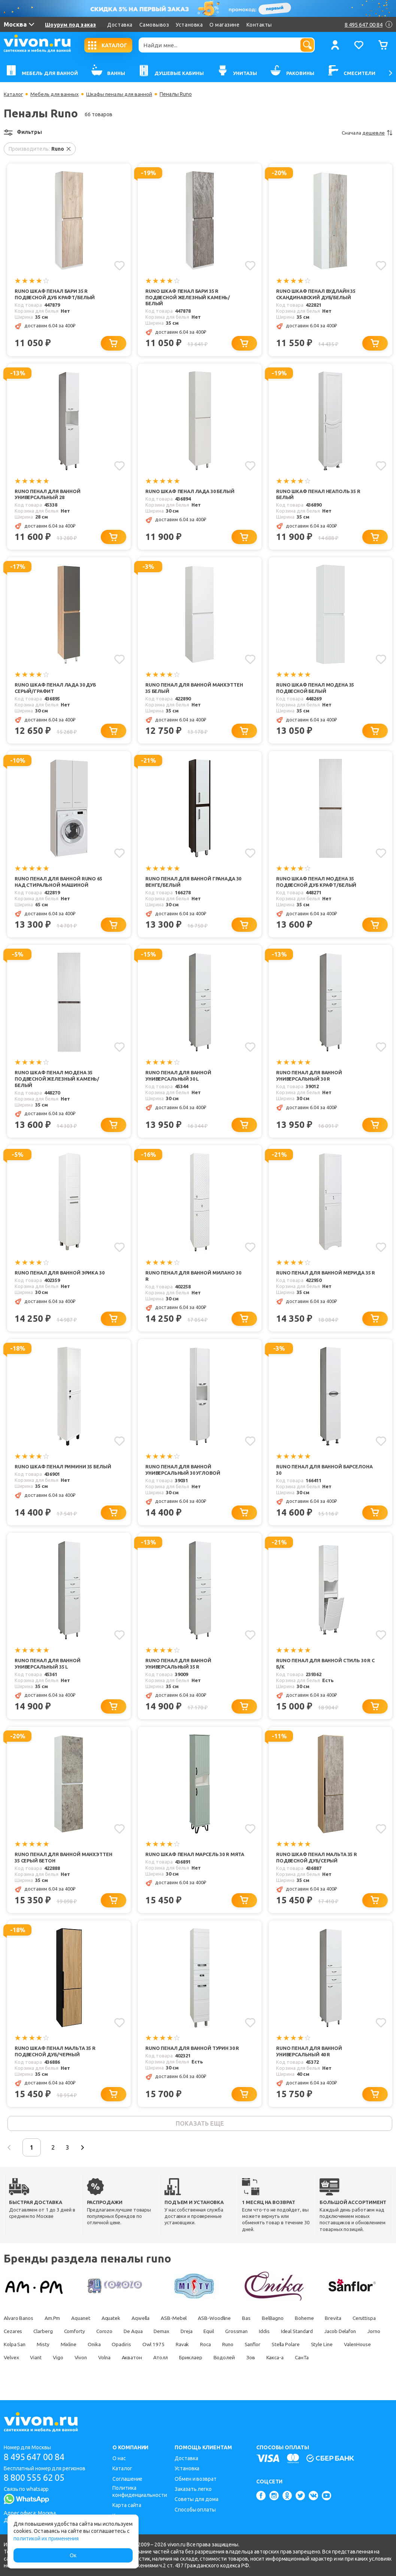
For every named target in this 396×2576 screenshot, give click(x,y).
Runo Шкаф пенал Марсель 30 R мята (187, 1861)
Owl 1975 (229, 2349)
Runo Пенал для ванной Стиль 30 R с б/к (324, 1666)
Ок (73, 2555)
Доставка (119, 25)
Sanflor (333, 2349)
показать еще (200, 2127)
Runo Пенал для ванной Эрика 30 (60, 1275)
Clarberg (81, 2336)
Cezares (49, 2336)
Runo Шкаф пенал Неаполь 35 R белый (318, 495)
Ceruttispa (16, 2336)
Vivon (199, 2362)
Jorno (56, 2349)
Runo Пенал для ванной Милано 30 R (193, 1278)
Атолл (283, 2362)
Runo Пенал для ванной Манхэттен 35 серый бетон (64, 1861)
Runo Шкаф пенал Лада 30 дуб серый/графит (56, 689)
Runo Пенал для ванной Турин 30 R (192, 2051)
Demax (205, 2336)
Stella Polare (18, 2362)
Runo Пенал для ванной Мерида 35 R (324, 1278)
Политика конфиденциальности (139, 2491)
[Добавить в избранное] (119, 265)
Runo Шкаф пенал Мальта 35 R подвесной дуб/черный (55, 2055)
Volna (224, 2362)
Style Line (56, 2362)
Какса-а (33, 2375)
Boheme (315, 2323)
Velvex (127, 2362)
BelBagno (283, 2323)
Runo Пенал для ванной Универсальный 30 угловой (183, 1472)
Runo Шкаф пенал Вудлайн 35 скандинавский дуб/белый (316, 294)
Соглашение (127, 2479)
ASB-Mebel (180, 2323)
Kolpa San (85, 2349)
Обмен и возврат (196, 2479)
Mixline (141, 2349)
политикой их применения (46, 2539)
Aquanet (83, 2323)
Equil (254, 2336)
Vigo (176, 2362)
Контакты (259, 25)
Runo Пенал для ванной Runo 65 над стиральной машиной (59, 883)
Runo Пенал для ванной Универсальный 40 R (309, 2055)
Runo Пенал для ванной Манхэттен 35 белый (194, 689)
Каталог (14, 94)
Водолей (349, 2362)
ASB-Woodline (222, 2323)
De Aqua (175, 2336)
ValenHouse (93, 2362)
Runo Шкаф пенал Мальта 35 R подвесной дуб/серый (317, 1861)
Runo (307, 2349)
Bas (255, 2323)
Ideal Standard (346, 2336)
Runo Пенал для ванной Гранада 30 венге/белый (193, 883)
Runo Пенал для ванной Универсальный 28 (48, 495)
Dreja (231, 2336)
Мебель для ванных (56, 94)
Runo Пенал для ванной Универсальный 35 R (178, 1666)
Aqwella (145, 2323)
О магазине (224, 25)
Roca (284, 2349)
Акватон (253, 2362)
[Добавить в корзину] (114, 343)
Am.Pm (54, 2323)
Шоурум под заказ (70, 25)
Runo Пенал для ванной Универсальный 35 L (48, 1666)
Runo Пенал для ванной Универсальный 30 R (309, 1077)
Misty (115, 2349)
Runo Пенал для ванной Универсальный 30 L (178, 1077)
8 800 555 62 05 (37, 2478)
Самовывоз (154, 25)
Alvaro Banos (19, 2323)
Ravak (259, 2349)
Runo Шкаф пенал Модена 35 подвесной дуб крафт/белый (317, 883)
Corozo (144, 2336)
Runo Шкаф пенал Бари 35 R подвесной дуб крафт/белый (56, 294)
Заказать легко (193, 2489)
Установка (189, 25)
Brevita (345, 2323)
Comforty (113, 2336)
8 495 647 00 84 (37, 2457)
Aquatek (114, 2323)
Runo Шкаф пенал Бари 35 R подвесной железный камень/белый (188, 297)
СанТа (61, 2375)
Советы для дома (196, 2499)
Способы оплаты (195, 2510)
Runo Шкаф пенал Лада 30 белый (190, 491)
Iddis (312, 2336)
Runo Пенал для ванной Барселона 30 (325, 1472)
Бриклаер (314, 2362)
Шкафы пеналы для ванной (122, 94)
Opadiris (196, 2349)
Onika (168, 2349)
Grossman (283, 2336)
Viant (153, 2362)
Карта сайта (126, 2505)
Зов (8, 2375)
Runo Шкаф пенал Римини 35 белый (63, 1469)
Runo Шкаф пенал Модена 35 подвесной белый (315, 689)
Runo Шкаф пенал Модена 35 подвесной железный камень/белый (57, 1081)
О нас (119, 2458)
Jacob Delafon (20, 2349)
